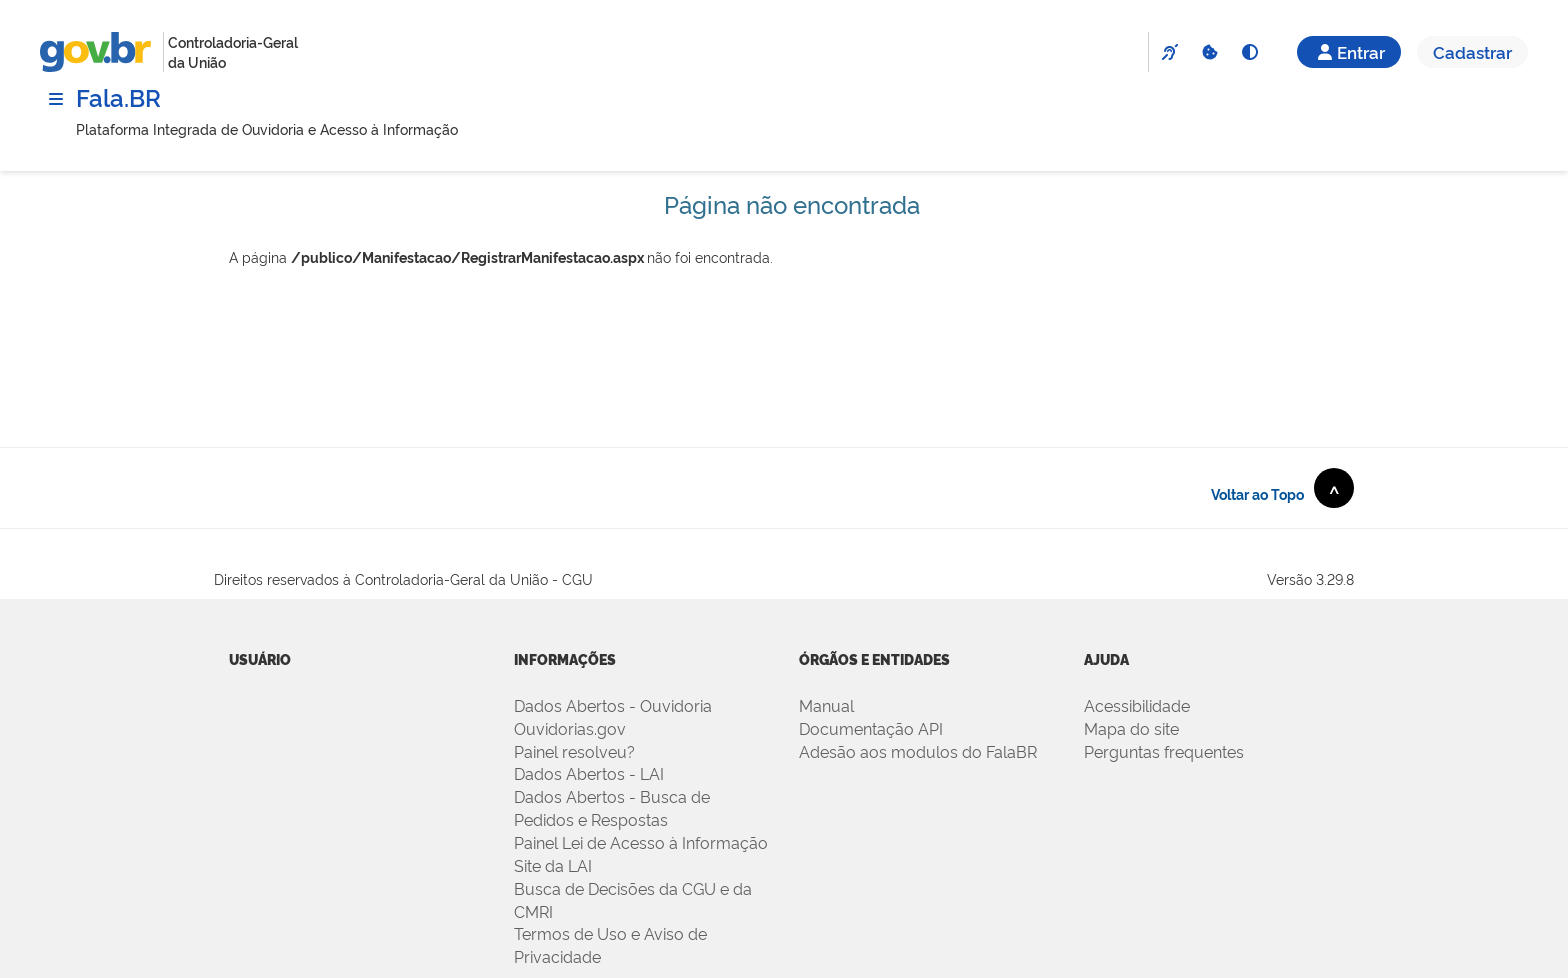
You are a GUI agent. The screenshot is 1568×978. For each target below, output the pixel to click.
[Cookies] (1209, 52)
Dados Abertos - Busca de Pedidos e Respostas (612, 807)
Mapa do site (1131, 728)
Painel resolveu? (574, 751)
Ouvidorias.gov (570, 728)
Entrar (1349, 51)
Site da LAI (553, 865)
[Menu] (56, 99)
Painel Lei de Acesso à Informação (641, 842)
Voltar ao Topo (1282, 488)
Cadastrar (1472, 51)
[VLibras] (1169, 52)
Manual (826, 705)
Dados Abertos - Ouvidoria (613, 705)
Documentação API (871, 728)
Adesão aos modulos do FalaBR (918, 751)
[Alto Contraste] (1249, 52)
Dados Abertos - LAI (589, 773)
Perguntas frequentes (1164, 751)
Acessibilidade (1137, 705)
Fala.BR (118, 96)
